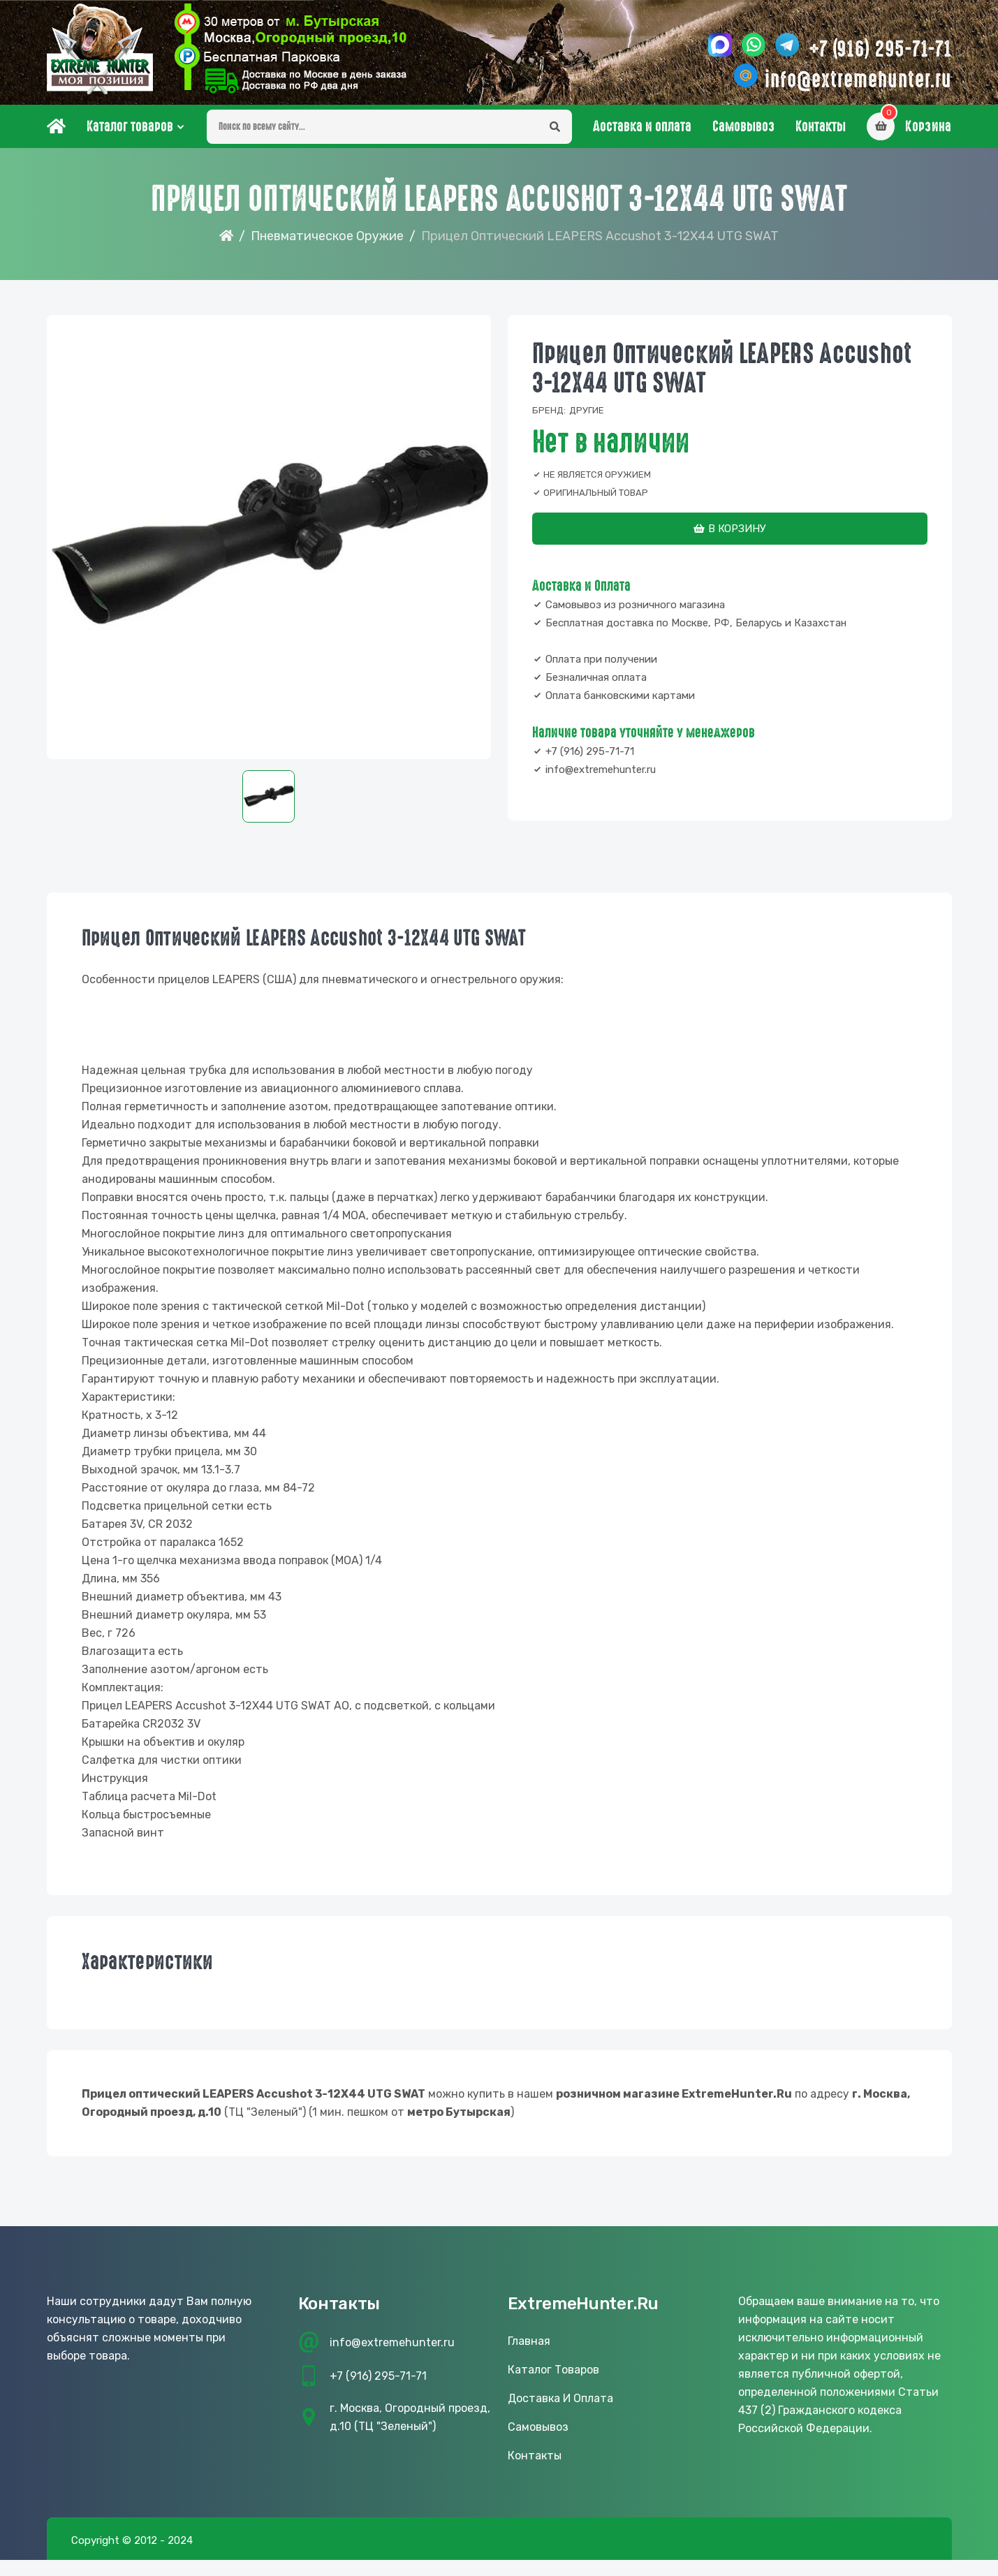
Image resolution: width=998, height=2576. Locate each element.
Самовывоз (743, 126)
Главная (529, 2341)
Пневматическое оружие (327, 236)
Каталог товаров (130, 126)
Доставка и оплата (642, 126)
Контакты (820, 126)
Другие (586, 410)
